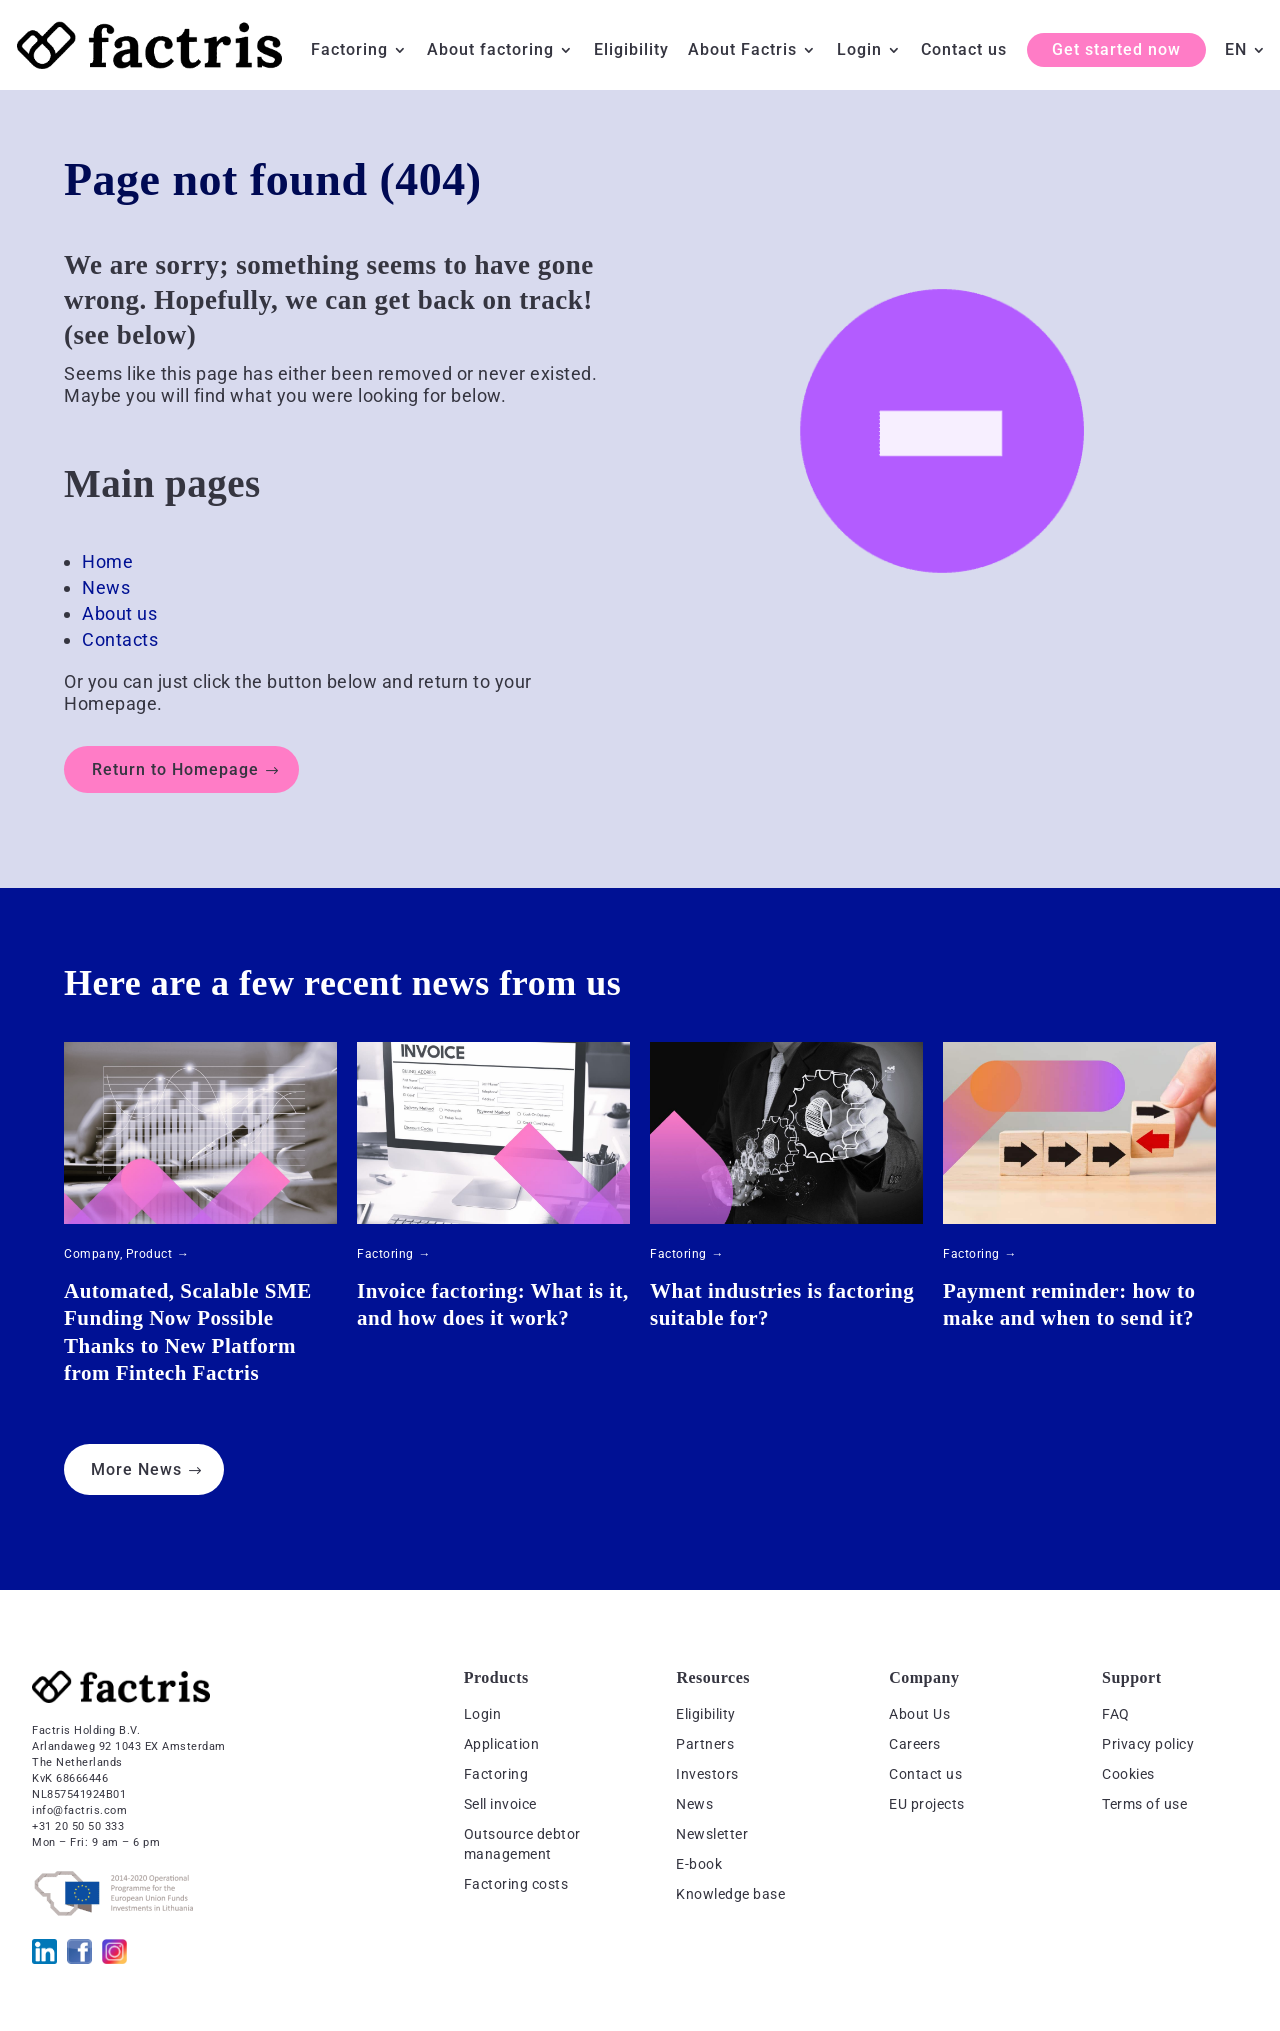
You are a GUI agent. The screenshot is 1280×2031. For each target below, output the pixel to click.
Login (859, 51)
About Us (919, 1714)
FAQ (1116, 1714)
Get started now (1116, 49)
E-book (699, 1864)
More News (136, 1469)
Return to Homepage (175, 769)
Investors (707, 1774)
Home (107, 561)
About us (119, 613)
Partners (705, 1744)
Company (92, 1254)
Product (149, 1254)
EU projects (927, 1804)
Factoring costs (516, 1884)
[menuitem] (1246, 66)
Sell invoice (500, 1804)
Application (502, 1744)
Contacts (120, 639)
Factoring (349, 51)
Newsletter (712, 1834)
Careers (915, 1744)
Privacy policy (1148, 1744)
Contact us (964, 51)
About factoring (490, 51)
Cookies (1128, 1774)
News (106, 587)
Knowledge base (730, 1894)
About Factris (742, 51)
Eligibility (631, 51)
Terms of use (1144, 1804)
